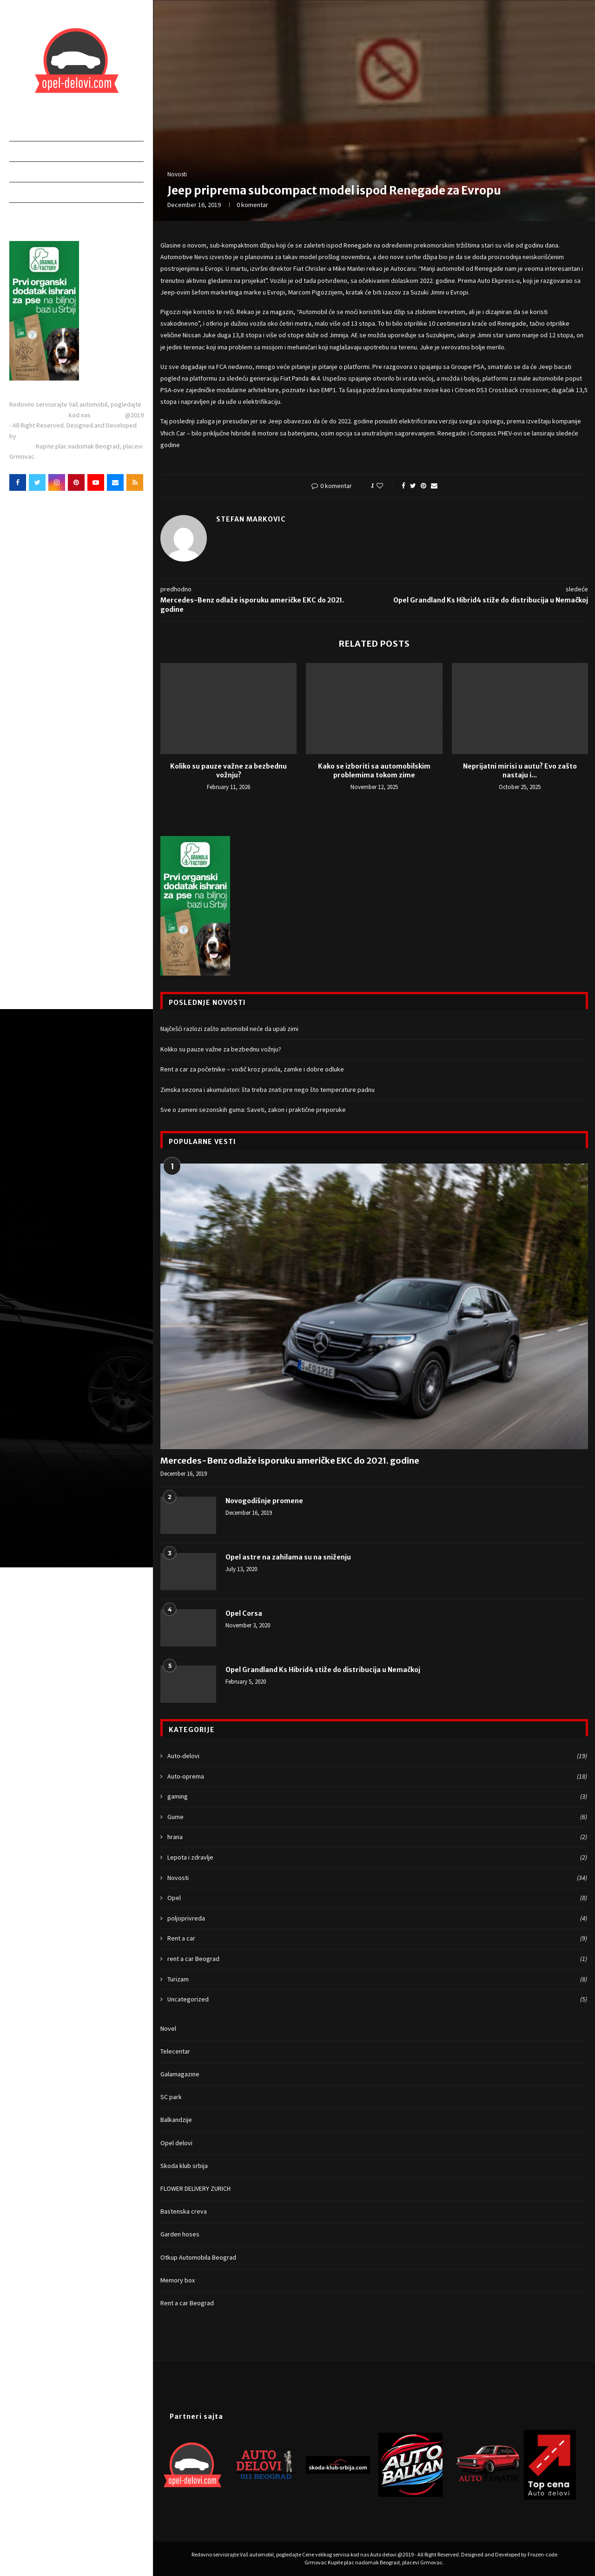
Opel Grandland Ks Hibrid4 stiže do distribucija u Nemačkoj (322, 1670)
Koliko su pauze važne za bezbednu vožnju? (228, 771)
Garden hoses (179, 2234)
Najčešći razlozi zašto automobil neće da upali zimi (229, 1028)
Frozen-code (35, 436)
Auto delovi (108, 415)
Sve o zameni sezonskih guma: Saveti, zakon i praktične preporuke (253, 1109)
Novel (168, 2028)
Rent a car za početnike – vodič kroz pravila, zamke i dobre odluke (252, 1069)
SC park (171, 2097)
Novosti (24, 192)
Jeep (545, 366)
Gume (377, 1817)
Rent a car (377, 1938)
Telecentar (175, 2051)
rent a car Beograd (377, 1959)
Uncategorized (377, 1999)
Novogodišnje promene (264, 1501)
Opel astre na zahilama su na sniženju (288, 1557)
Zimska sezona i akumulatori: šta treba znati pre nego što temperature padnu (267, 1089)
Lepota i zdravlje (377, 1857)
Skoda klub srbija (184, 2165)
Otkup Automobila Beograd (198, 2257)
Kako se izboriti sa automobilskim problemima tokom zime (374, 771)
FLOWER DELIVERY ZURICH (195, 2188)
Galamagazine (179, 2074)
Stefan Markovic (251, 519)
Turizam (377, 1979)
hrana (377, 1837)
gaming (377, 1796)
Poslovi (23, 171)
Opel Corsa (243, 1613)
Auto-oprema (377, 1776)
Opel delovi (176, 2143)
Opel (377, 1898)
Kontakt (24, 212)
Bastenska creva (183, 2211)
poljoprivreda (377, 1918)
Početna (24, 130)
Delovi (20, 151)
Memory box (177, 2280)
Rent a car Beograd (187, 2303)
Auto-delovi (377, 1756)
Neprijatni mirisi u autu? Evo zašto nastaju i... (520, 771)
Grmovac (22, 446)
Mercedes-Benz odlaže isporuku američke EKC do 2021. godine (289, 1460)
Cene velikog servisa (39, 415)
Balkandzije (176, 2119)
